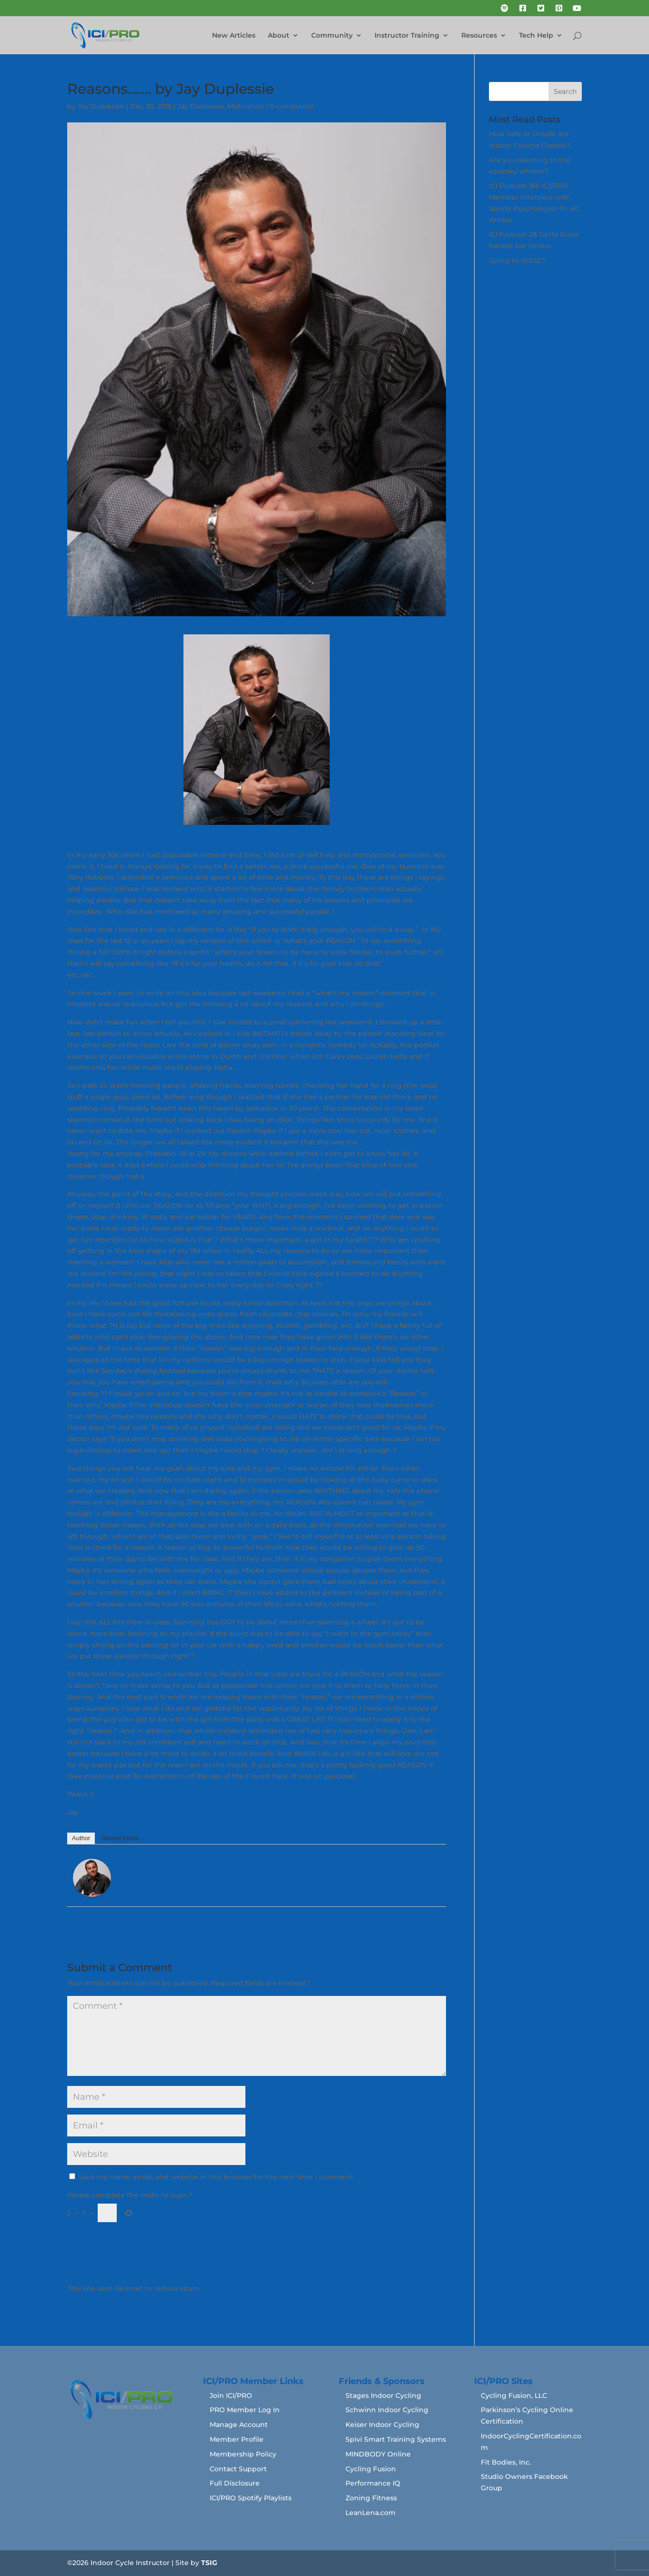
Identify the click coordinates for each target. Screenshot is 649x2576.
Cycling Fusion (370, 2469)
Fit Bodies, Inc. (506, 2462)
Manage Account (239, 2424)
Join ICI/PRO (231, 2395)
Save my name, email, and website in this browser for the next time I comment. (217, 2177)
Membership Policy (243, 2454)
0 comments (292, 106)
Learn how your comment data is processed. (279, 2288)
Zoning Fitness (371, 2498)
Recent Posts (119, 1838)
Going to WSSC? (517, 260)
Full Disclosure (235, 2483)
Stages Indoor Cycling (383, 2395)
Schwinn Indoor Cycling (386, 2410)
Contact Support (238, 2469)
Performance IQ (372, 2483)
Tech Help (536, 36)
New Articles (233, 36)
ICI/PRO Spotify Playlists (251, 2498)
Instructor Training (407, 36)
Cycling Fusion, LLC (514, 2395)
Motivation (245, 106)
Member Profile (237, 2439)
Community (332, 36)
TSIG (209, 2562)
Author (81, 1838)
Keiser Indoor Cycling (382, 2424)
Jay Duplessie (101, 106)
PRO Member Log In (245, 2410)
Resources (479, 36)
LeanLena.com (370, 2512)
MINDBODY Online (378, 2454)
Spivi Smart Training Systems (395, 2439)
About (278, 36)
